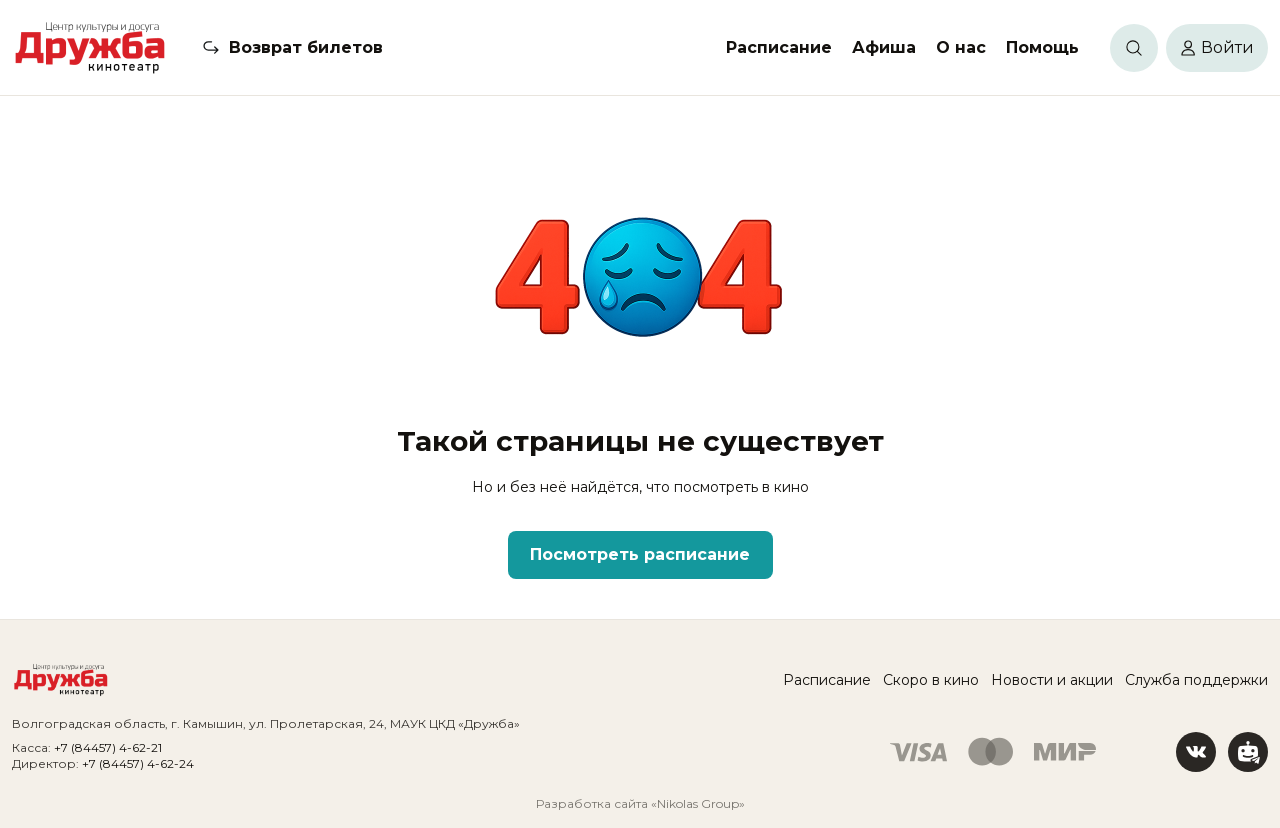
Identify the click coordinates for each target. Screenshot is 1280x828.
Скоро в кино (931, 680)
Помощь (1042, 47)
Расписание (779, 47)
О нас (961, 47)
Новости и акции (1052, 680)
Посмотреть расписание (640, 554)
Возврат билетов (306, 47)
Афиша (884, 47)
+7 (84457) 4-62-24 (138, 763)
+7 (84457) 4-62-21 (108, 747)
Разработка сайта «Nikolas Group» (640, 803)
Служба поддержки (1196, 680)
